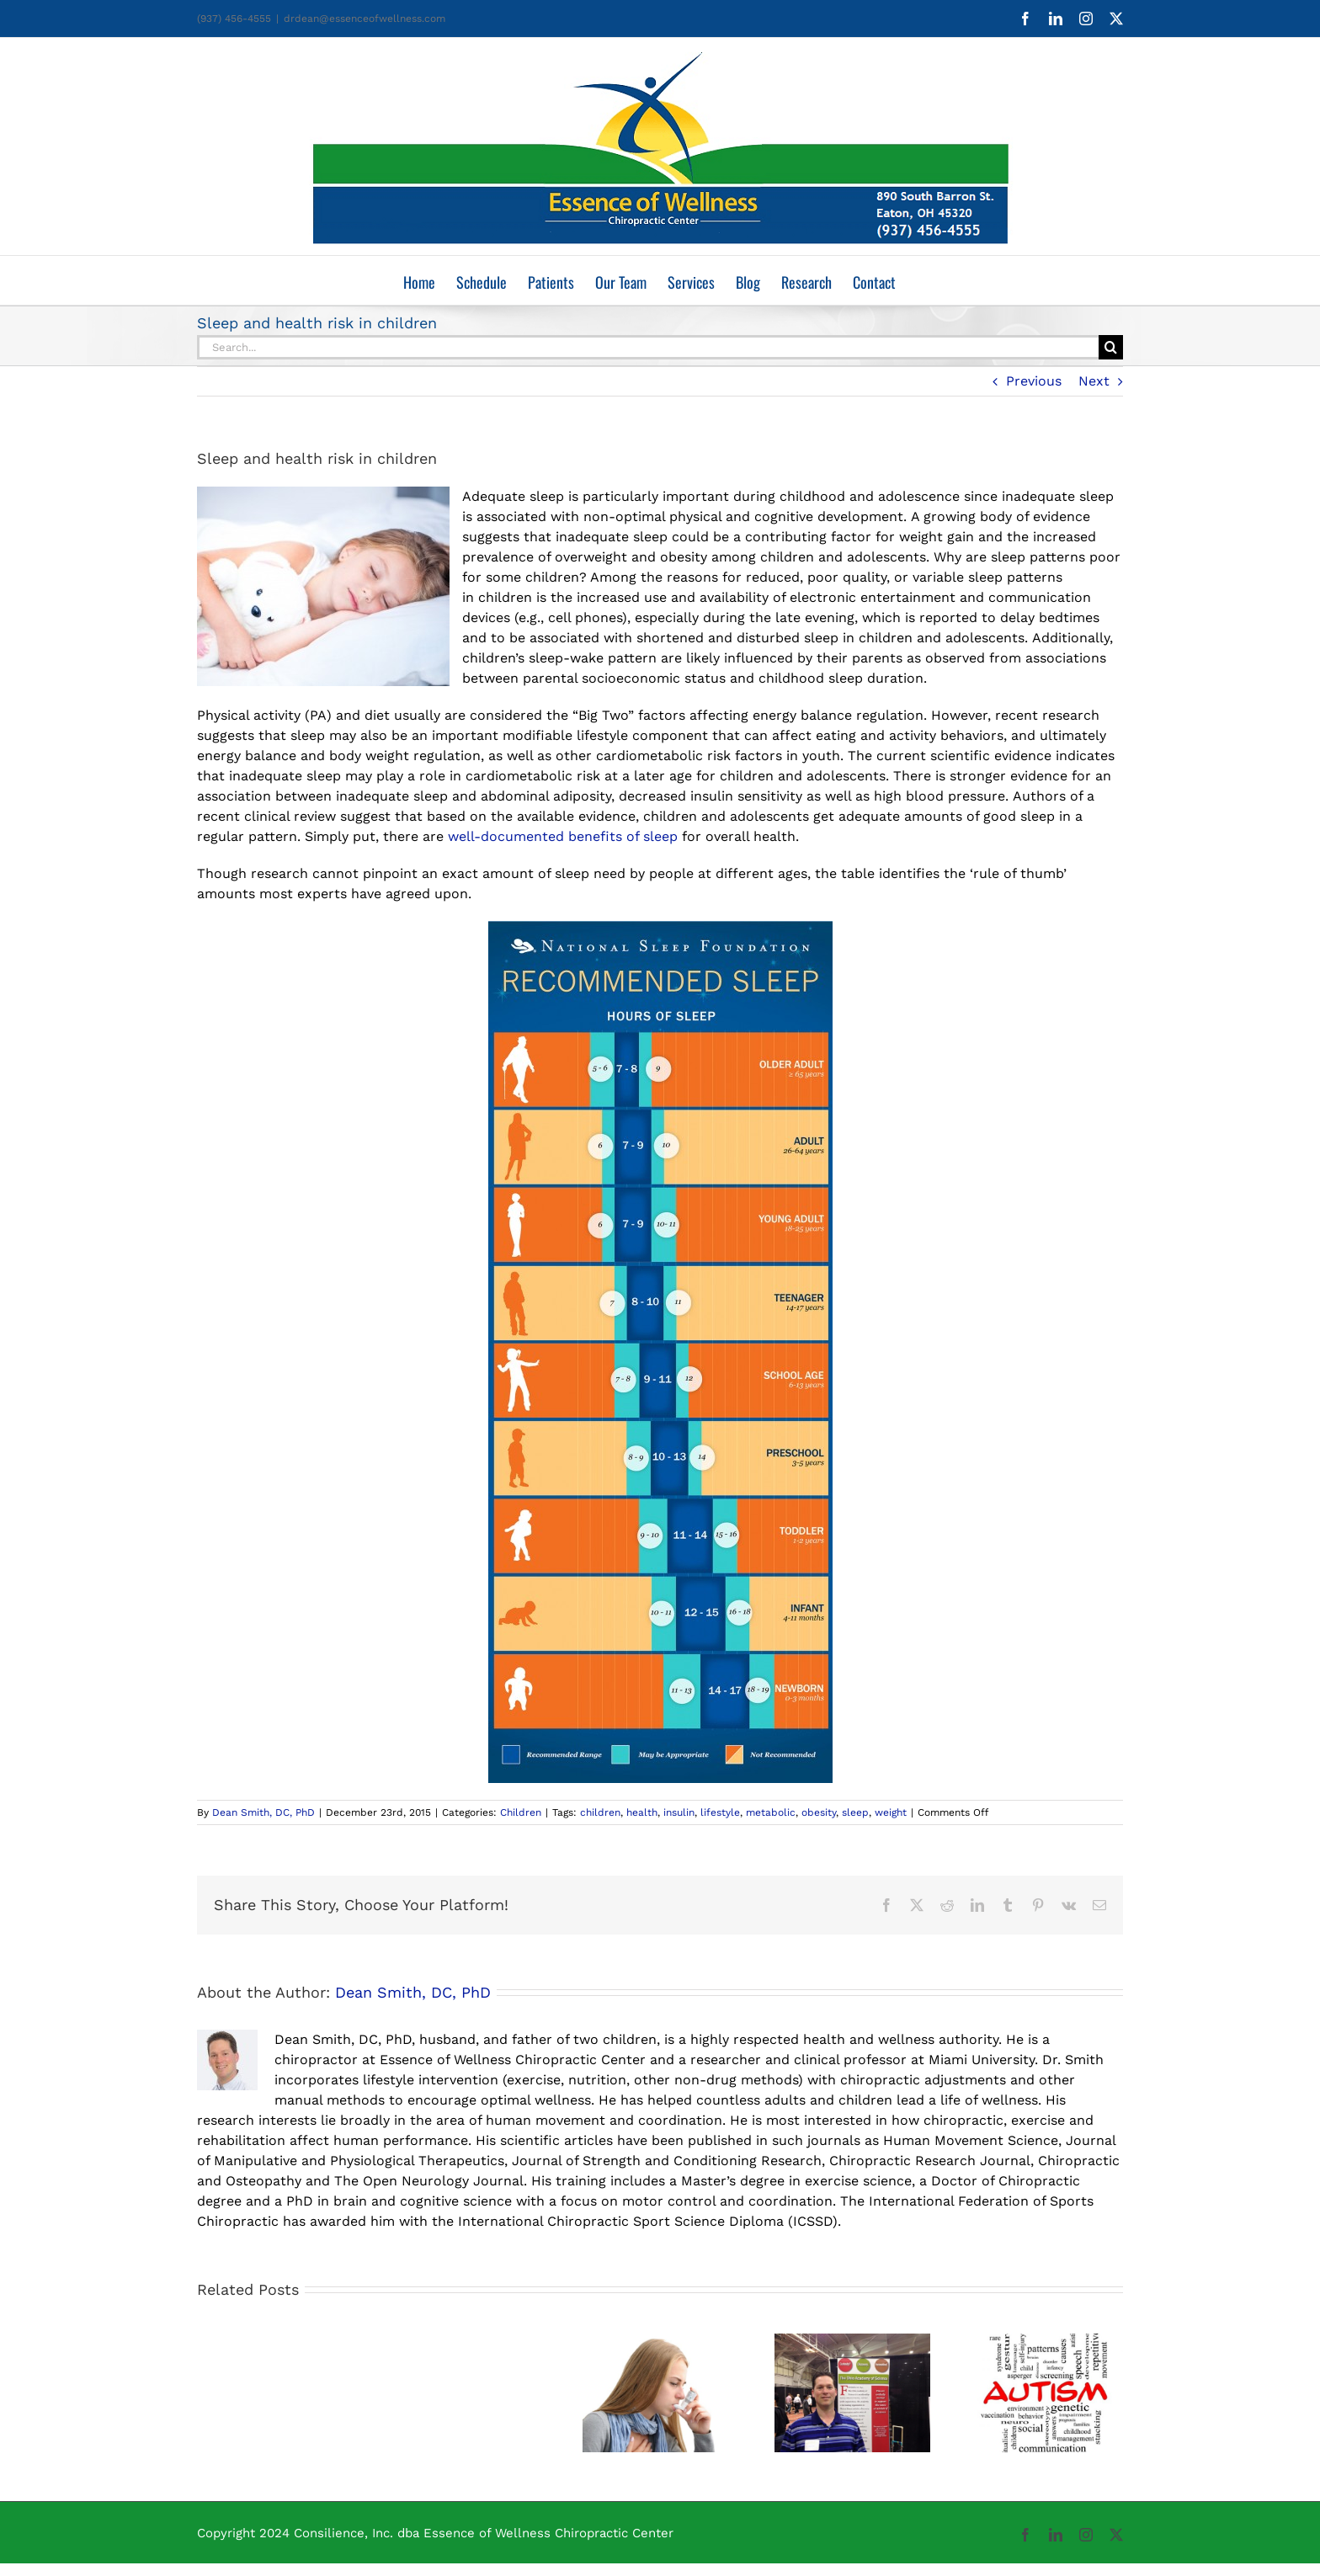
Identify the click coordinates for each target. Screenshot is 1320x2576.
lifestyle (720, 1812)
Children (520, 1812)
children (600, 1812)
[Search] (1111, 347)
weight (891, 1812)
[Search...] (648, 347)
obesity (818, 1812)
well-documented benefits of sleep (565, 836)
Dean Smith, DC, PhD (263, 1812)
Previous (1034, 381)
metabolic (771, 1812)
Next (1094, 381)
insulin (679, 1812)
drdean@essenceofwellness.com (364, 18)
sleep (855, 1812)
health (641, 1812)
